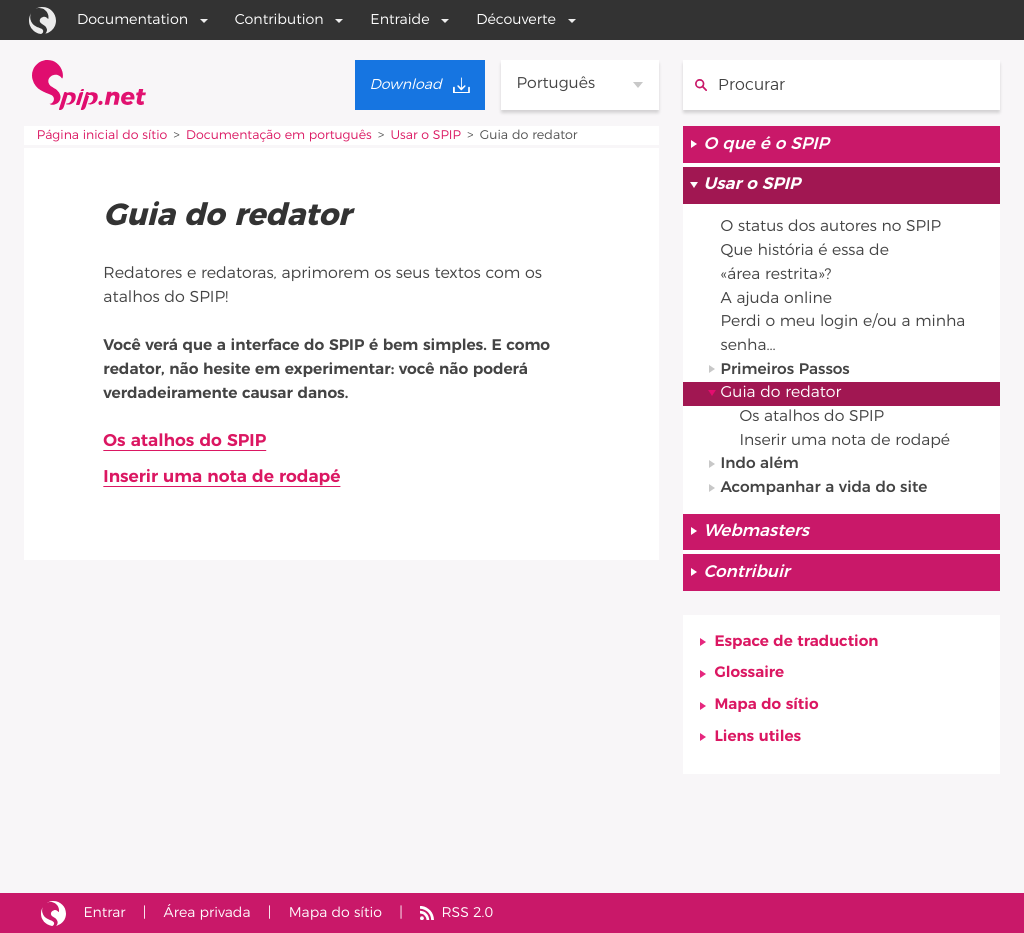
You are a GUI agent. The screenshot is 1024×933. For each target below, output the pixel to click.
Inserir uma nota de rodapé (223, 478)
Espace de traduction (798, 649)
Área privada (208, 912)
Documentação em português (282, 135)
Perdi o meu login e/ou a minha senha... (845, 337)
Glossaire (750, 681)
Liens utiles (759, 745)
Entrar (105, 912)
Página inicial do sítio (103, 135)
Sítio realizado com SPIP (53, 913)
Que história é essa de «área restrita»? (806, 265)
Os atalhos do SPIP (185, 441)
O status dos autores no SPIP (833, 229)
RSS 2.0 (471, 912)
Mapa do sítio (767, 713)
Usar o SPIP (430, 135)
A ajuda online (777, 301)
